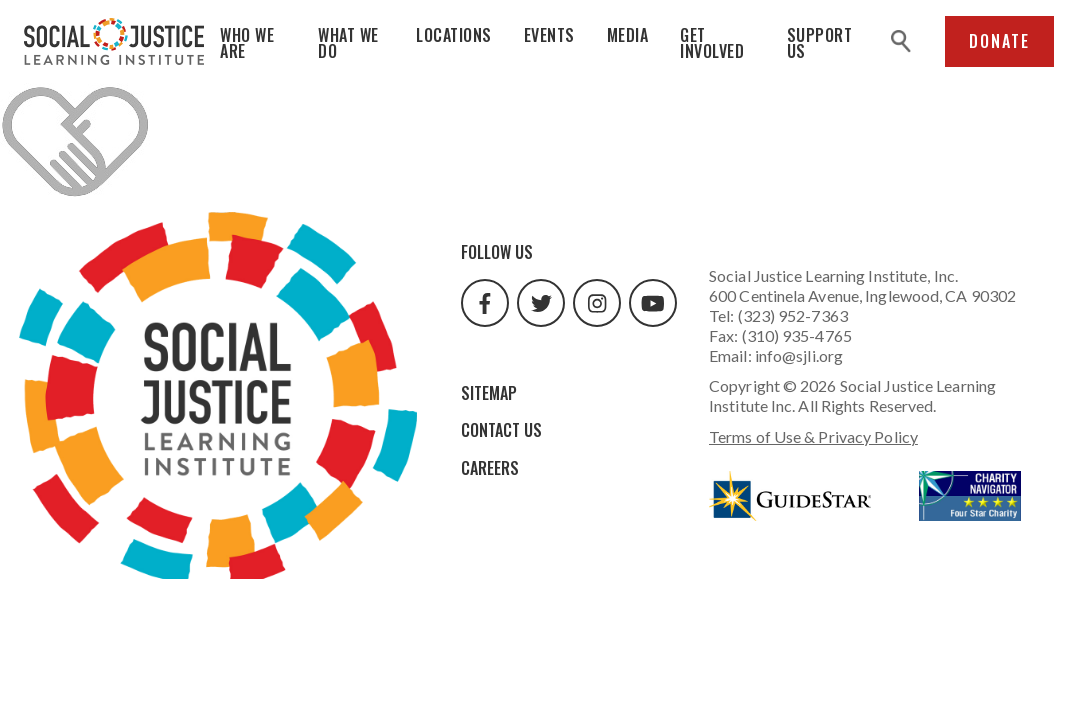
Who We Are (247, 43)
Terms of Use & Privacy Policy (813, 436)
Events (549, 35)
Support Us (820, 43)
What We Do (348, 43)
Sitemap (489, 393)
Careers (490, 468)
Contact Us (501, 430)
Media (628, 35)
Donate (999, 41)
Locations (454, 35)
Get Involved (712, 43)
